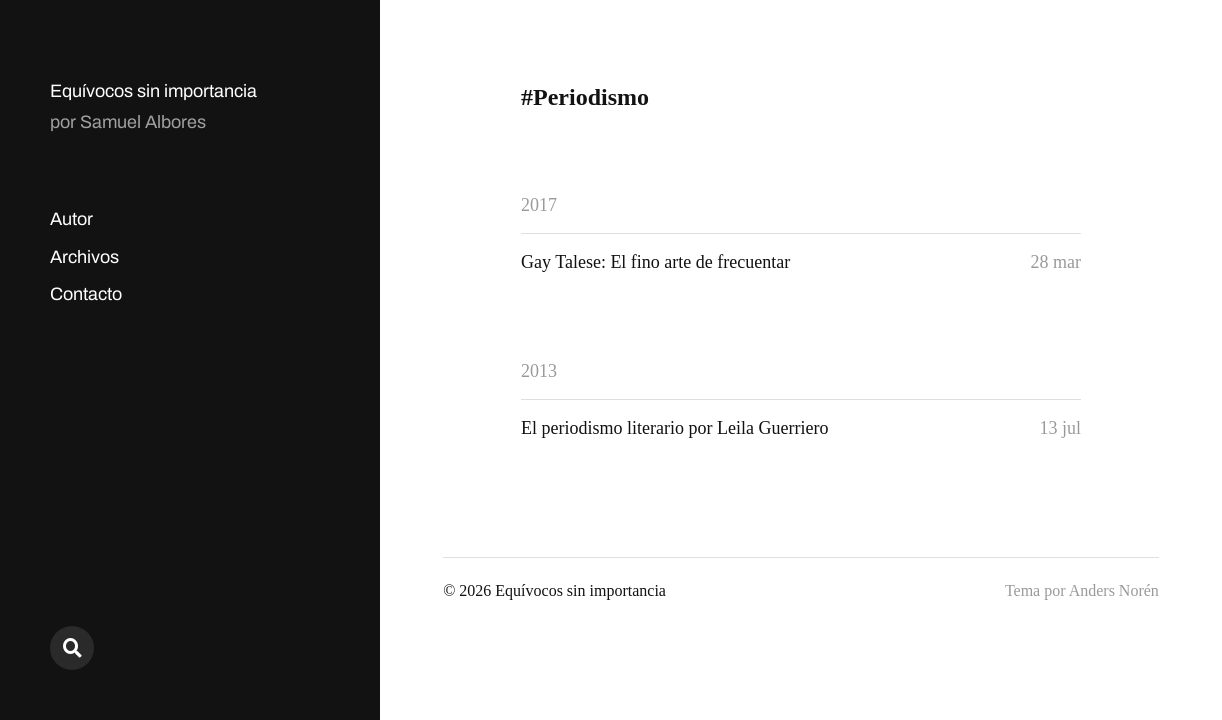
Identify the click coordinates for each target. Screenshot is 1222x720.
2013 (539, 371)
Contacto (86, 294)
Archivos (84, 257)
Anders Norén (1114, 590)
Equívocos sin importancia (153, 91)
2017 (539, 205)
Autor (71, 219)
